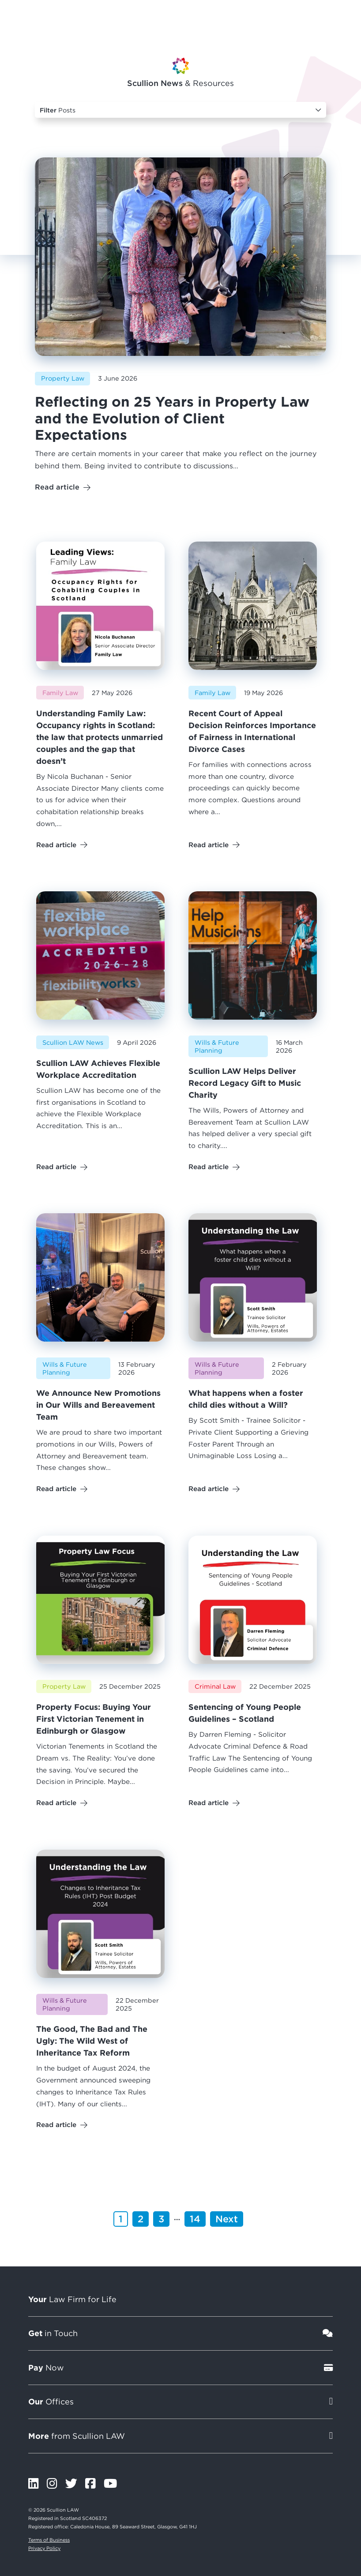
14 (195, 2218)
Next (226, 2218)
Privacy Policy (44, 2548)
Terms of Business (49, 2539)
